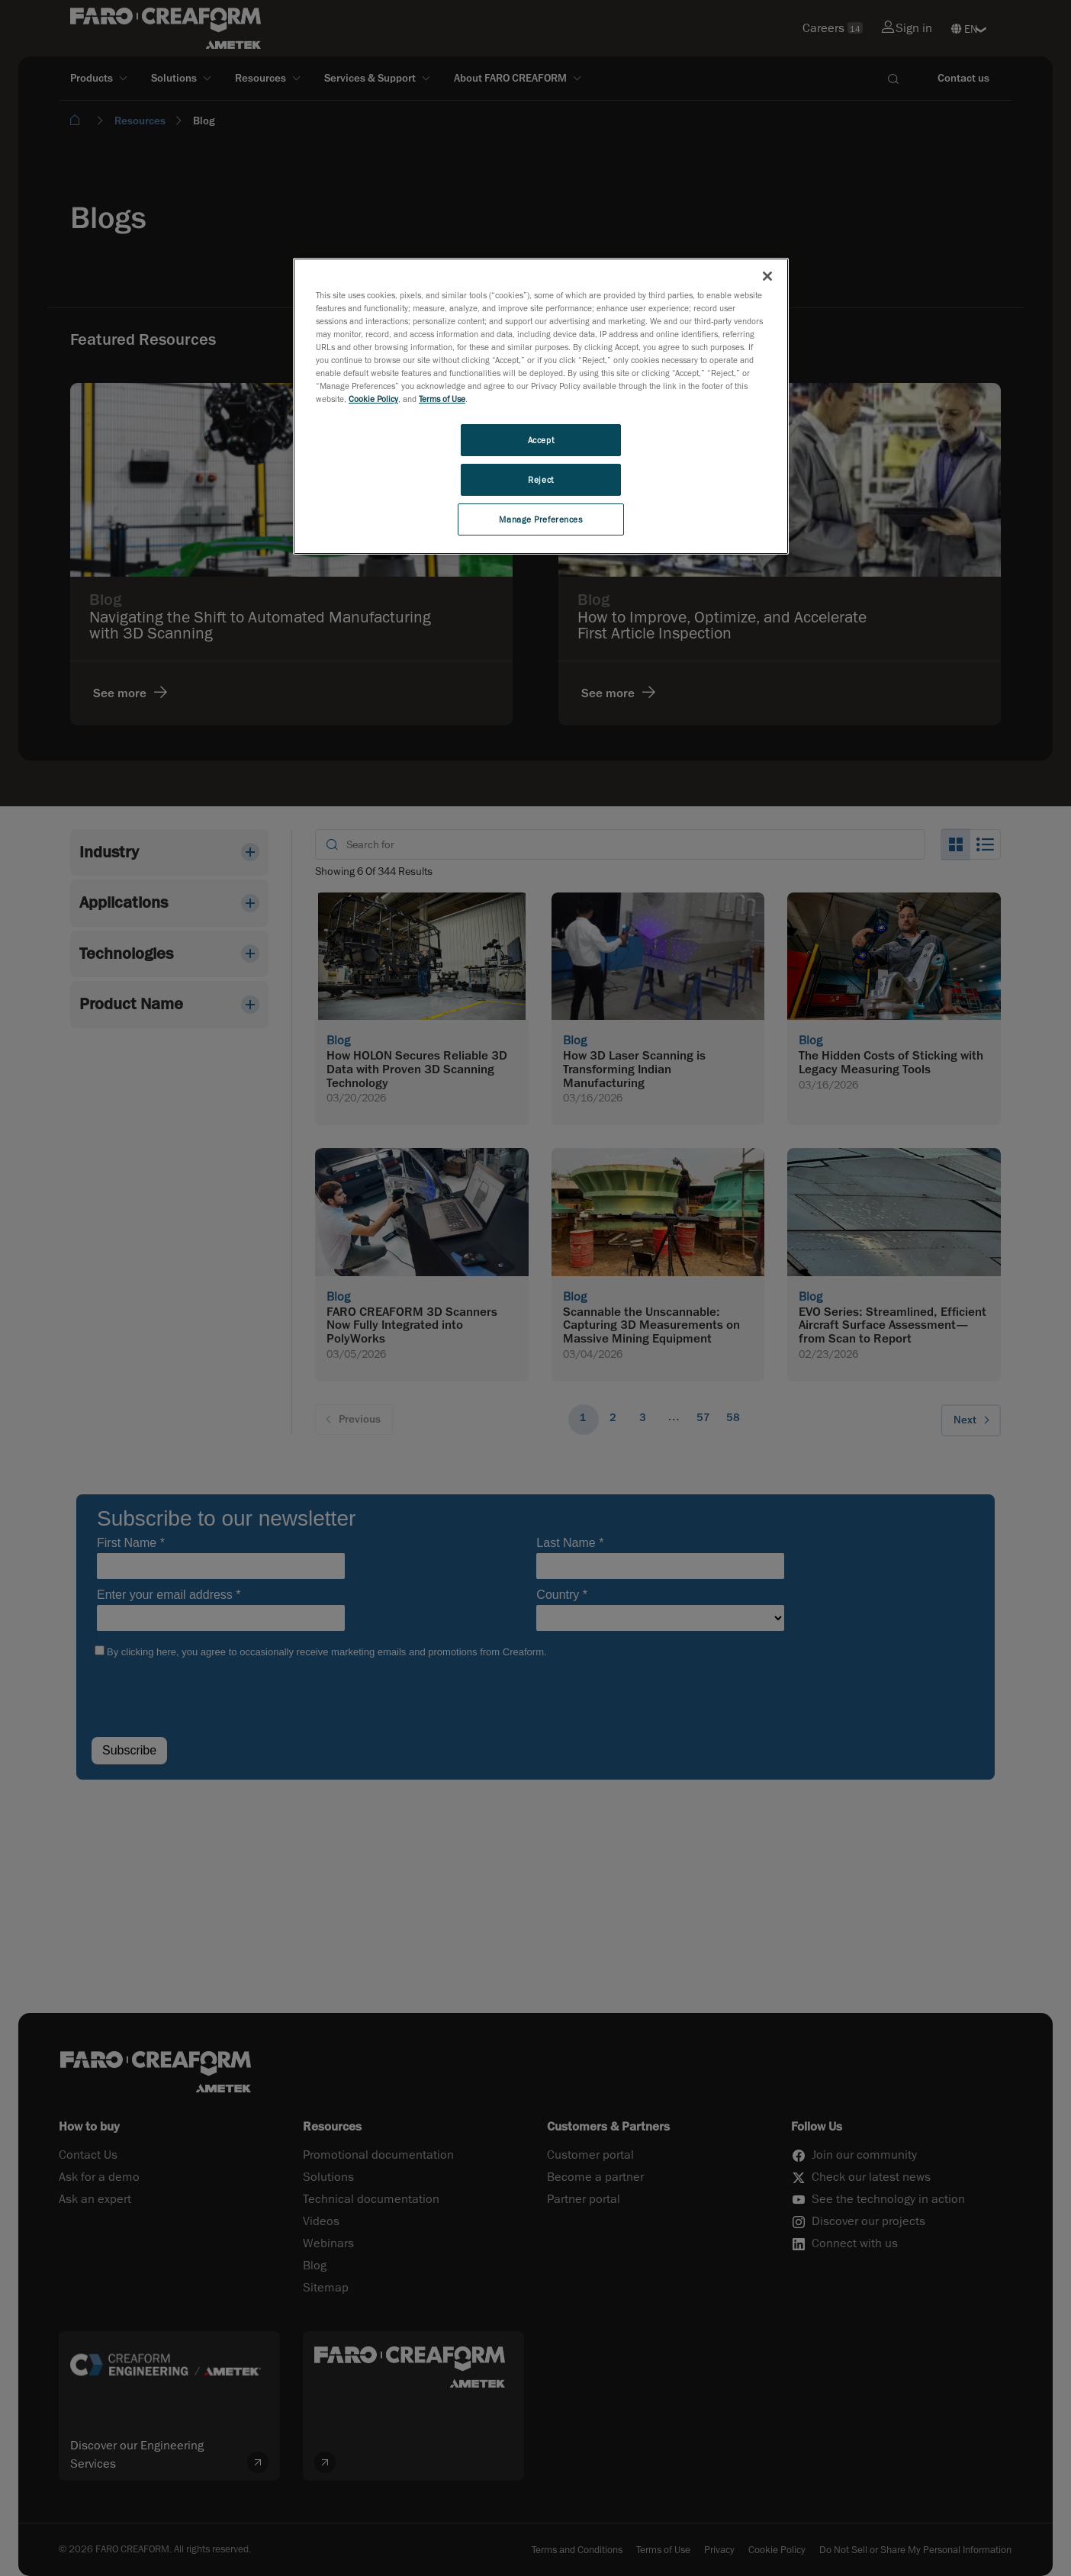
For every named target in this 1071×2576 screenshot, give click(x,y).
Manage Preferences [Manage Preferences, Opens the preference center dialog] (540, 519)
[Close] (767, 276)
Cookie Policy (373, 399)
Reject (540, 479)
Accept (541, 440)
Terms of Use (442, 399)
